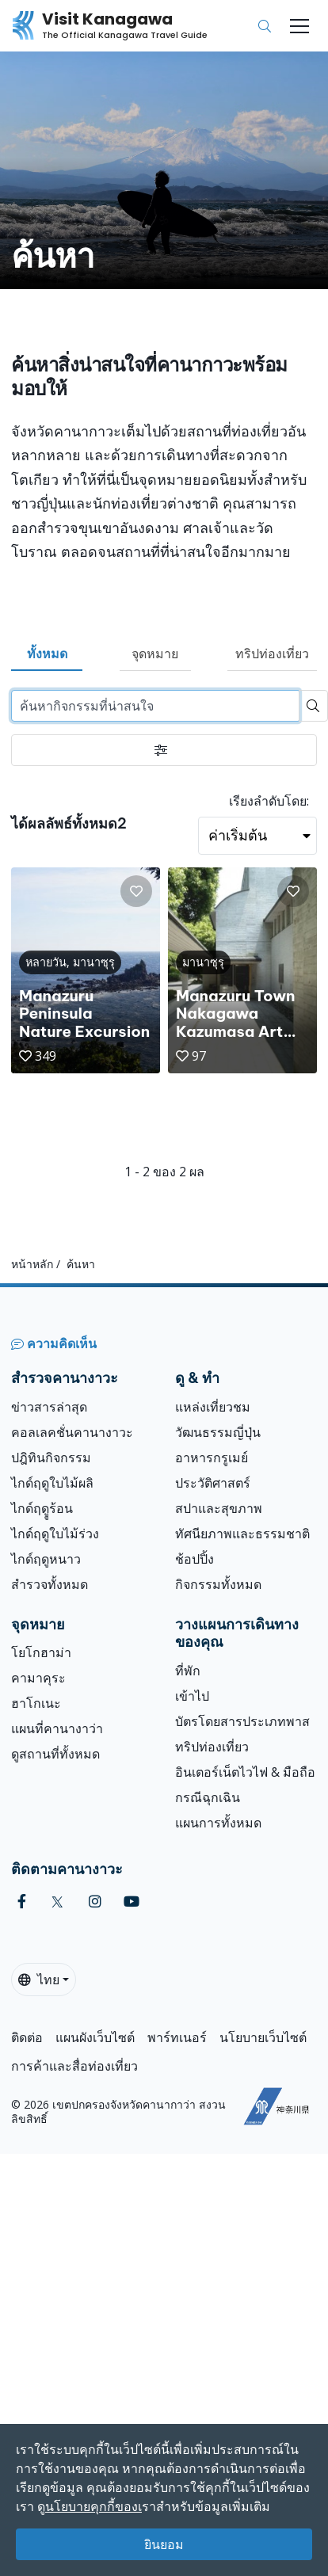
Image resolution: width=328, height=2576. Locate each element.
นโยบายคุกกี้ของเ (93, 2506)
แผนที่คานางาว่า (57, 1728)
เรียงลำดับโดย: (269, 801)
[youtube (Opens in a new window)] (131, 1901)
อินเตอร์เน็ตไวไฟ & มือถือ (245, 1772)
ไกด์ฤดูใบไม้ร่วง (55, 1533)
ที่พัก (187, 1670)
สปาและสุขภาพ (218, 1508)
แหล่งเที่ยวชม (212, 1407)
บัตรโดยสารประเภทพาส (242, 1721)
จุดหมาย (155, 653)
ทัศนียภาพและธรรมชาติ (242, 1533)
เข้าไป (192, 1696)
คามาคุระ (38, 1677)
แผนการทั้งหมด (218, 1822)
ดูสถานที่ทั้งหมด (55, 1753)
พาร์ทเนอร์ (177, 2037)
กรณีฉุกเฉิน (207, 1797)
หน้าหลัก (32, 1263)
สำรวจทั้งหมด (49, 1584)
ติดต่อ (27, 2037)
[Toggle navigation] (299, 26)
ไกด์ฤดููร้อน (42, 1508)
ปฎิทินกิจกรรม (51, 1457)
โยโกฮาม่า (41, 1652)
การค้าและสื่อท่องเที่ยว (74, 2066)
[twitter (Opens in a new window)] (57, 1901)
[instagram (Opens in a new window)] (95, 1901)
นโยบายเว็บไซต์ (263, 2037)
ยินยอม (164, 2544)
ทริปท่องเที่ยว (272, 653)
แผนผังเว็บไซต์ (95, 2037)
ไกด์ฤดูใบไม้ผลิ (52, 1483)
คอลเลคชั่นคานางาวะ (72, 1432)
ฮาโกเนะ (36, 1703)
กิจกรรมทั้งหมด (218, 1584)
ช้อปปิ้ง (194, 1559)
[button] (136, 891)
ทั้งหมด (47, 653)
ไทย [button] (38, 1979)
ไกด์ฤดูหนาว (46, 1559)
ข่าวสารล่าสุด (49, 1407)
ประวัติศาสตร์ (212, 1483)
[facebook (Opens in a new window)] (21, 1901)
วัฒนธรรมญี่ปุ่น (218, 1432)
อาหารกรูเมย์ (211, 1457)
